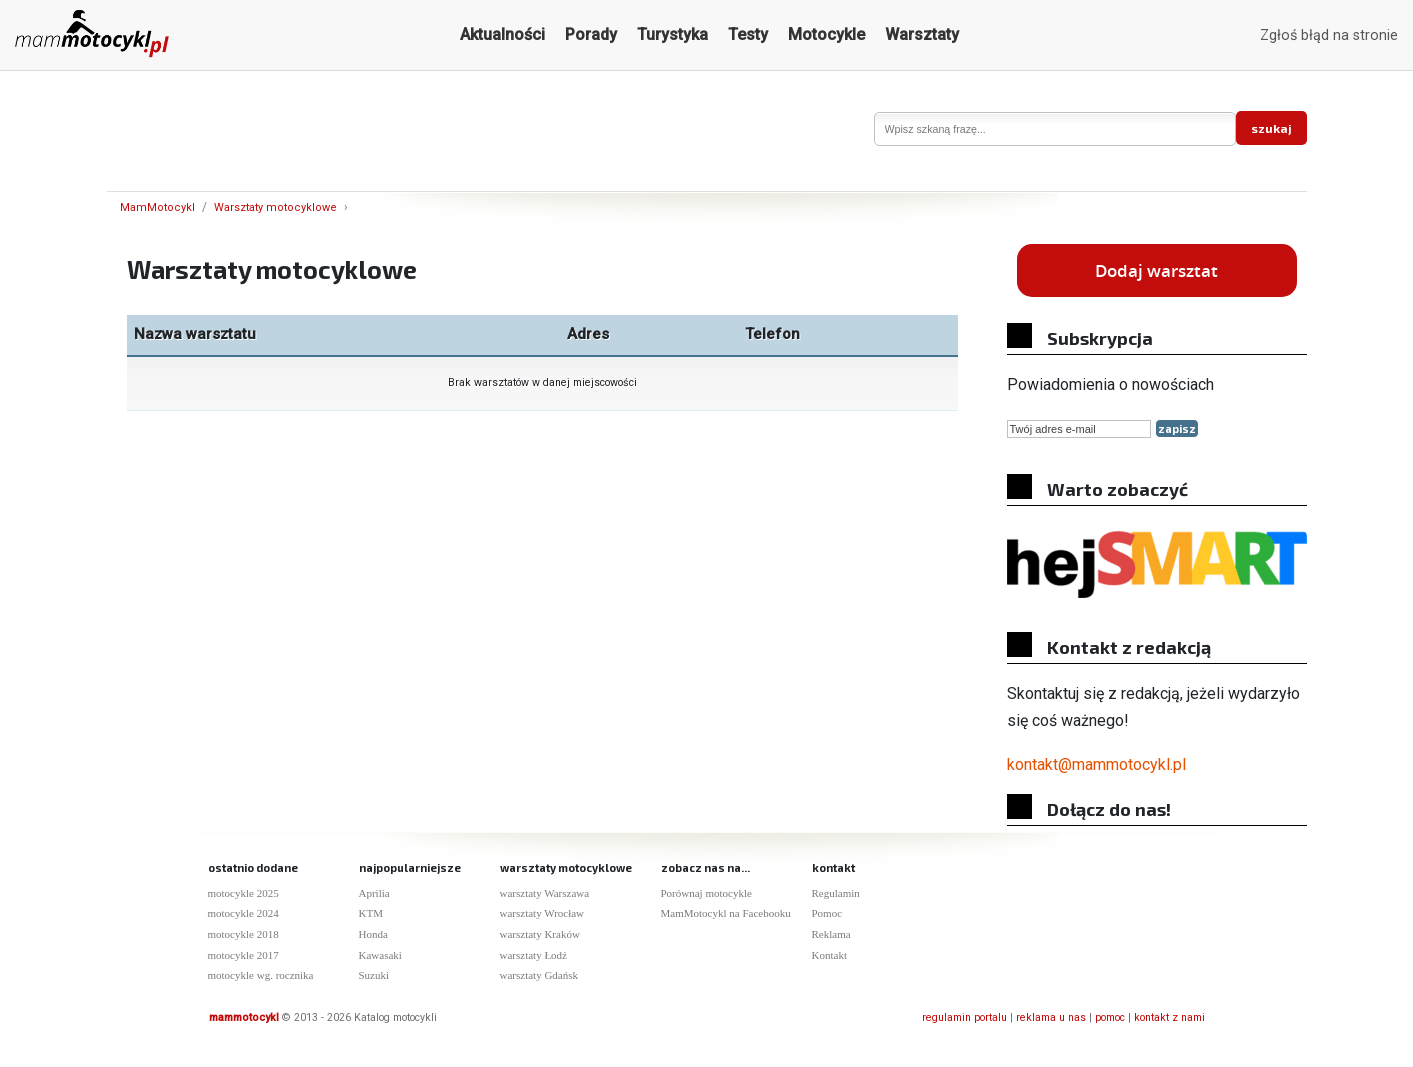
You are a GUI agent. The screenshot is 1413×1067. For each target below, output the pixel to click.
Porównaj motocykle (706, 893)
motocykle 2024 (243, 913)
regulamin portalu (964, 1017)
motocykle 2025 (243, 893)
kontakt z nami (1169, 1017)
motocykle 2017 (243, 955)
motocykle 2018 (243, 934)
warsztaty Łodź (534, 955)
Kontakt (829, 955)
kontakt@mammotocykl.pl (1096, 764)
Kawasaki (380, 955)
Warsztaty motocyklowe (275, 207)
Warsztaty (922, 34)
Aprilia (374, 893)
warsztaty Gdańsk (539, 975)
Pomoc (827, 913)
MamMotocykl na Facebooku (726, 913)
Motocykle (826, 34)
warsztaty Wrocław (542, 913)
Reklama (831, 934)
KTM (371, 913)
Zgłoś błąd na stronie (1329, 35)
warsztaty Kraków (540, 934)
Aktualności (502, 34)
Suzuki (374, 975)
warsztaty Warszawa (545, 893)
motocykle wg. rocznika (261, 975)
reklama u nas (1051, 1017)
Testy (748, 34)
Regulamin (836, 893)
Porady (591, 34)
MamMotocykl (157, 207)
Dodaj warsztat (1156, 270)
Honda (373, 934)
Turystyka (672, 34)
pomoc (1110, 1017)
